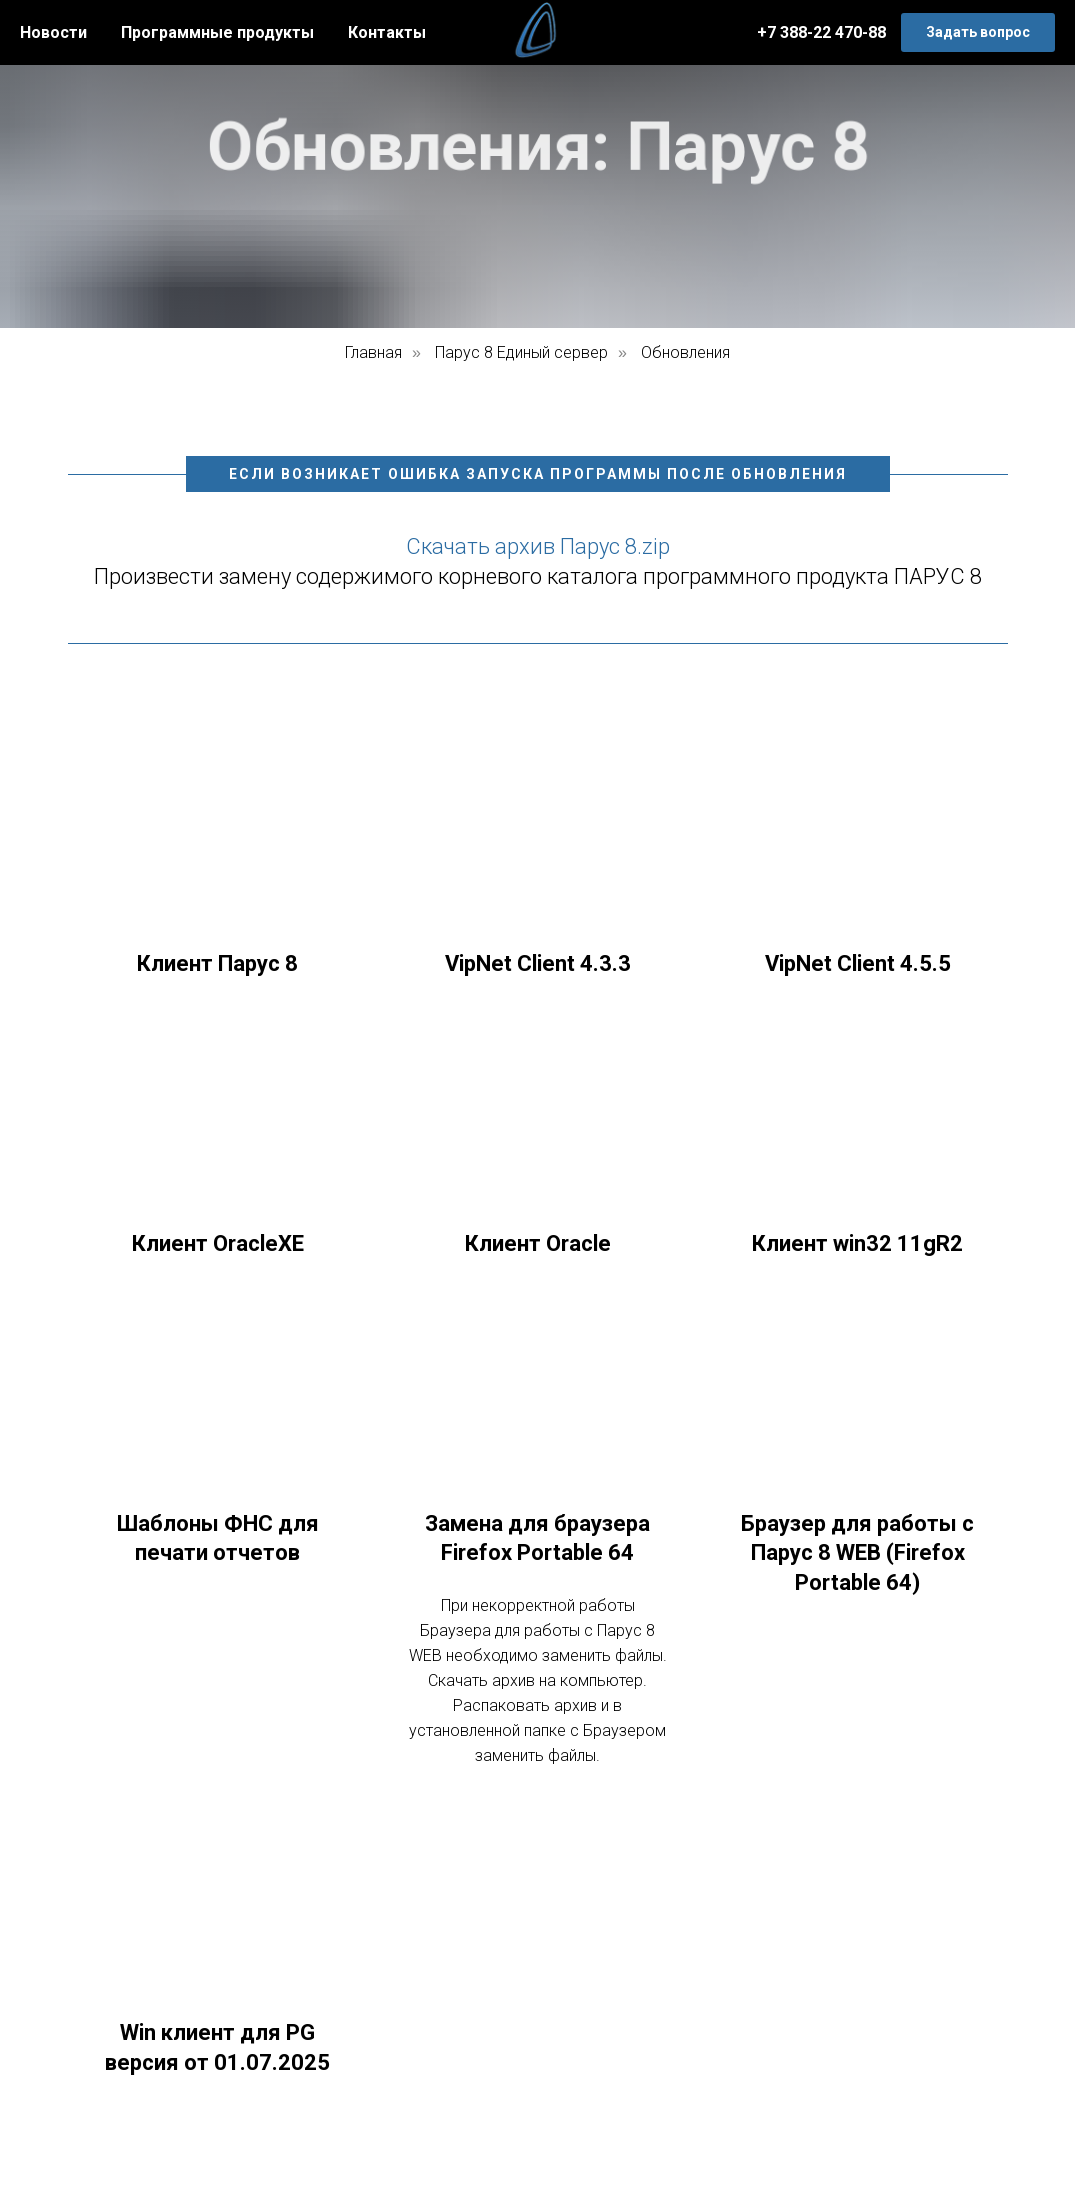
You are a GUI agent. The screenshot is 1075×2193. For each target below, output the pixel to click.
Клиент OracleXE (218, 1243)
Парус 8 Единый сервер (521, 352)
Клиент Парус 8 (217, 963)
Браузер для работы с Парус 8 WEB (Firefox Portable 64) (857, 1553)
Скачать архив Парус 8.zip (538, 546)
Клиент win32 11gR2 (857, 1243)
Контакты (387, 32)
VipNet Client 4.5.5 (858, 963)
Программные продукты (217, 32)
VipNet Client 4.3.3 (538, 963)
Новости (53, 32)
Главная (373, 352)
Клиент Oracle (538, 1243)
